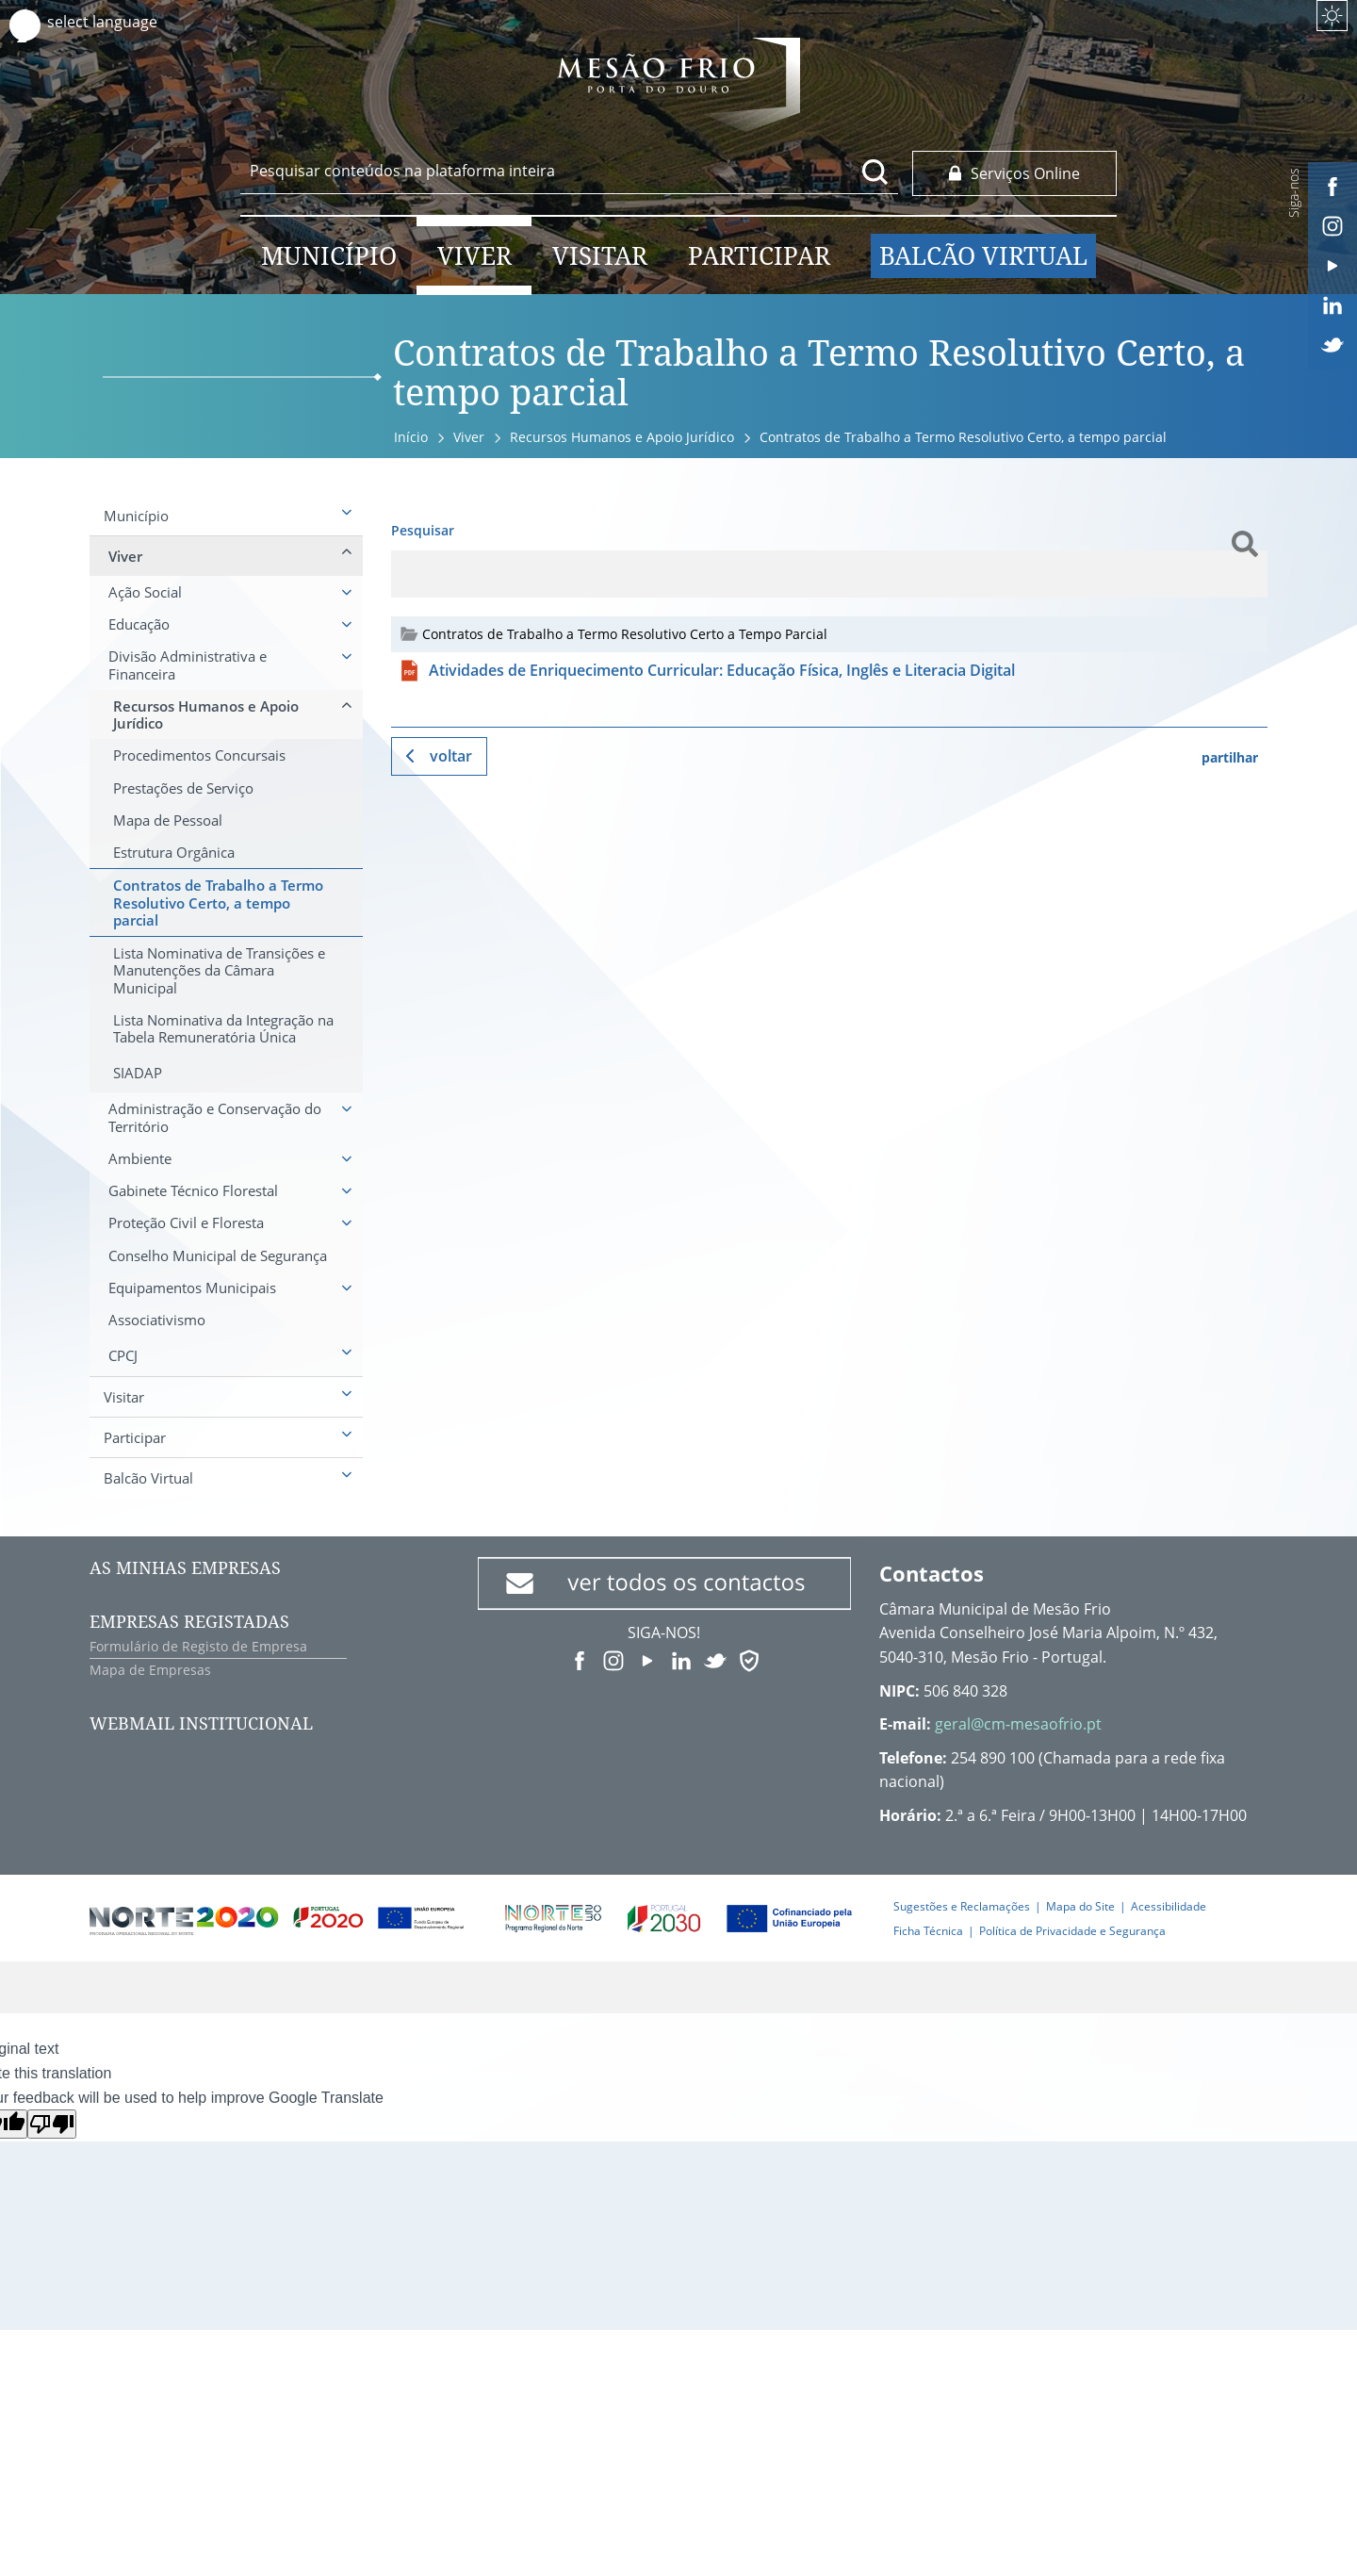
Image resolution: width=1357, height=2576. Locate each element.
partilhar (1230, 757)
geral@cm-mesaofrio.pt (1018, 1724)
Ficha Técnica (928, 1931)
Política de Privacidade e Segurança (1072, 1931)
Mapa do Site (1080, 1906)
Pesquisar (422, 530)
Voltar (451, 756)
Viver (468, 437)
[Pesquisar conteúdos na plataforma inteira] (875, 171)
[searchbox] (569, 170)
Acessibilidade (1168, 1906)
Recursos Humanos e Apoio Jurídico (622, 437)
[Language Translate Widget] (120, 22)
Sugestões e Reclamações (961, 1906)
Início (411, 437)
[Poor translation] (51, 2124)
